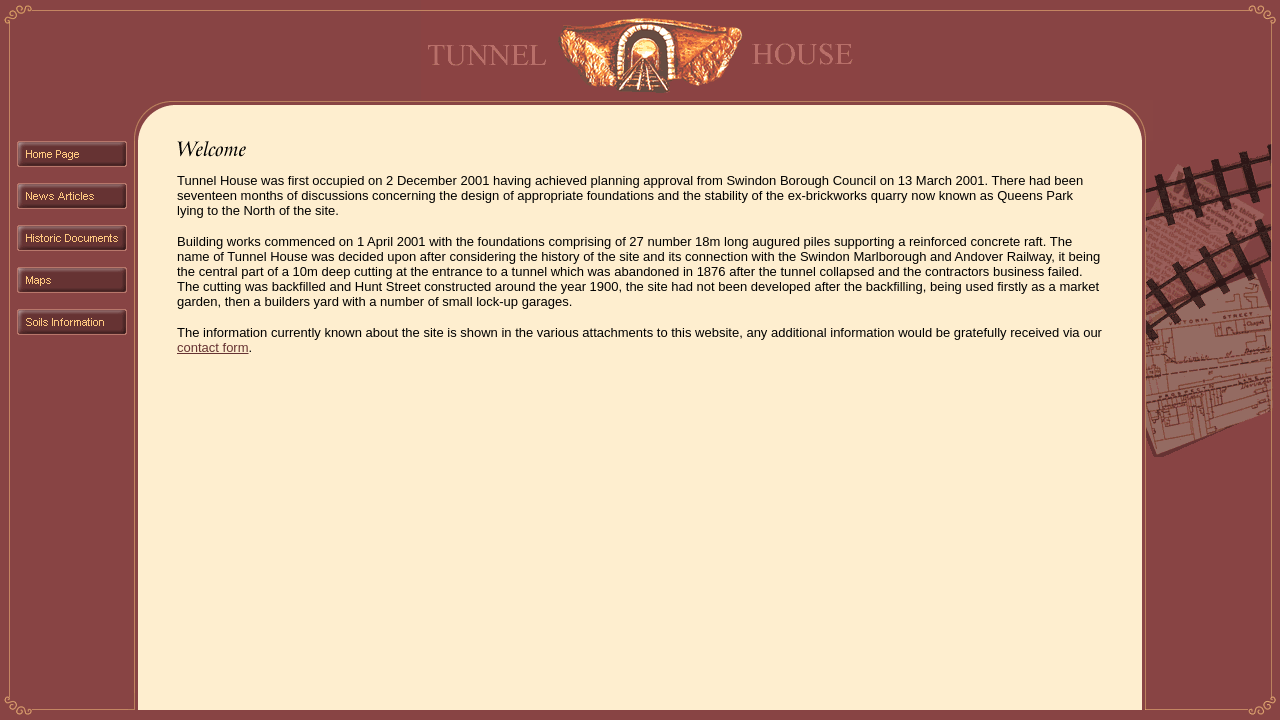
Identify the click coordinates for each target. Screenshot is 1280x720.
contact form (213, 347)
